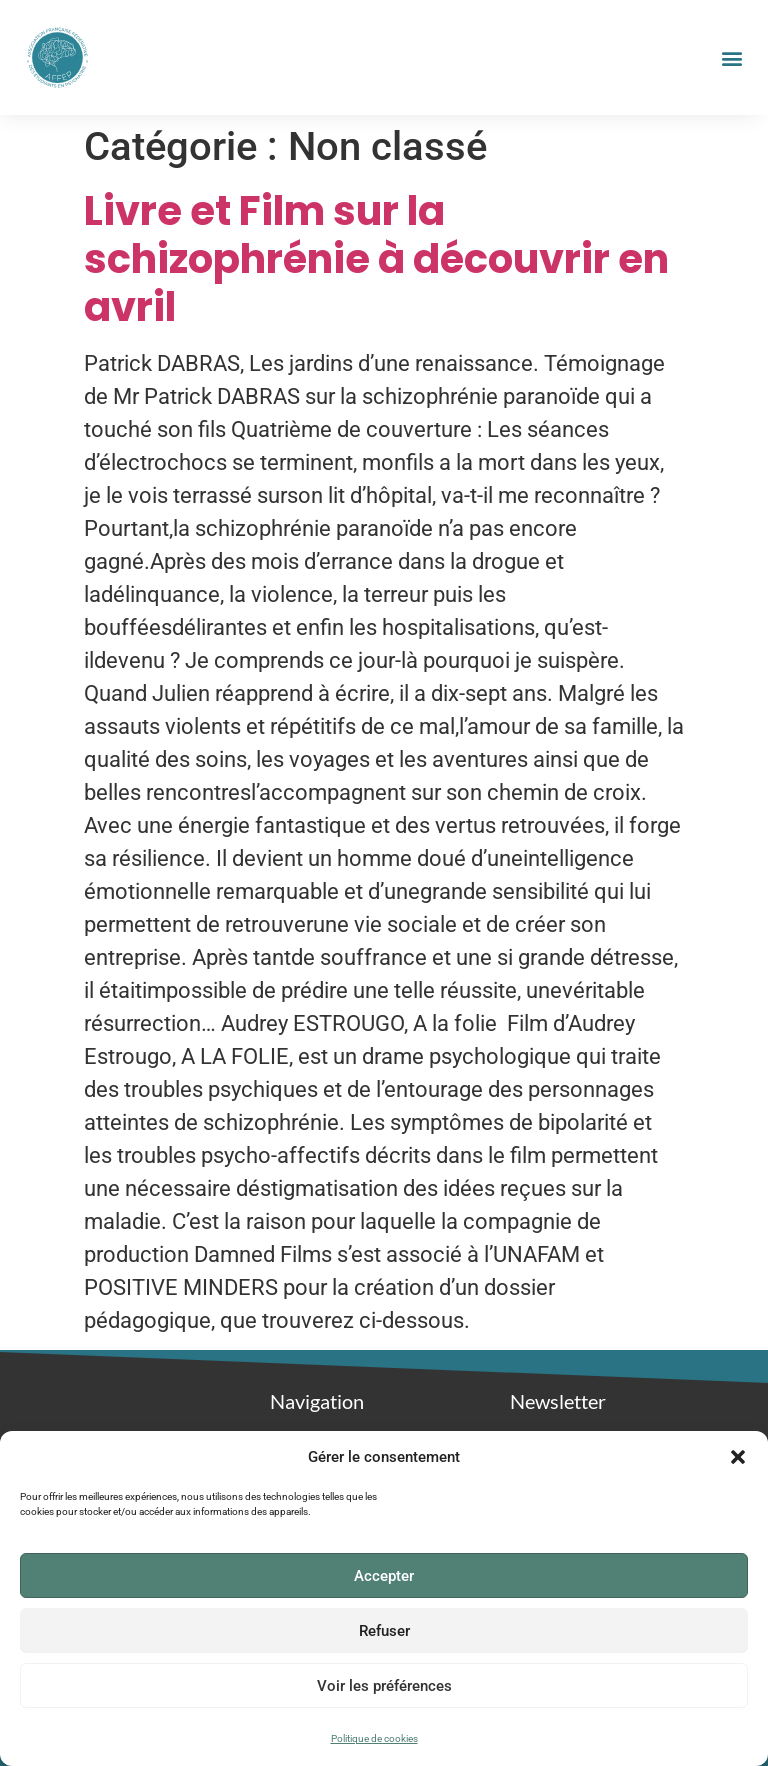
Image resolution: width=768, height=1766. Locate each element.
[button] (738, 1457)
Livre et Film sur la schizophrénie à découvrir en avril (376, 259)
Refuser (384, 1631)
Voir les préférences (384, 1686)
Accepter (384, 1576)
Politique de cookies (374, 1738)
